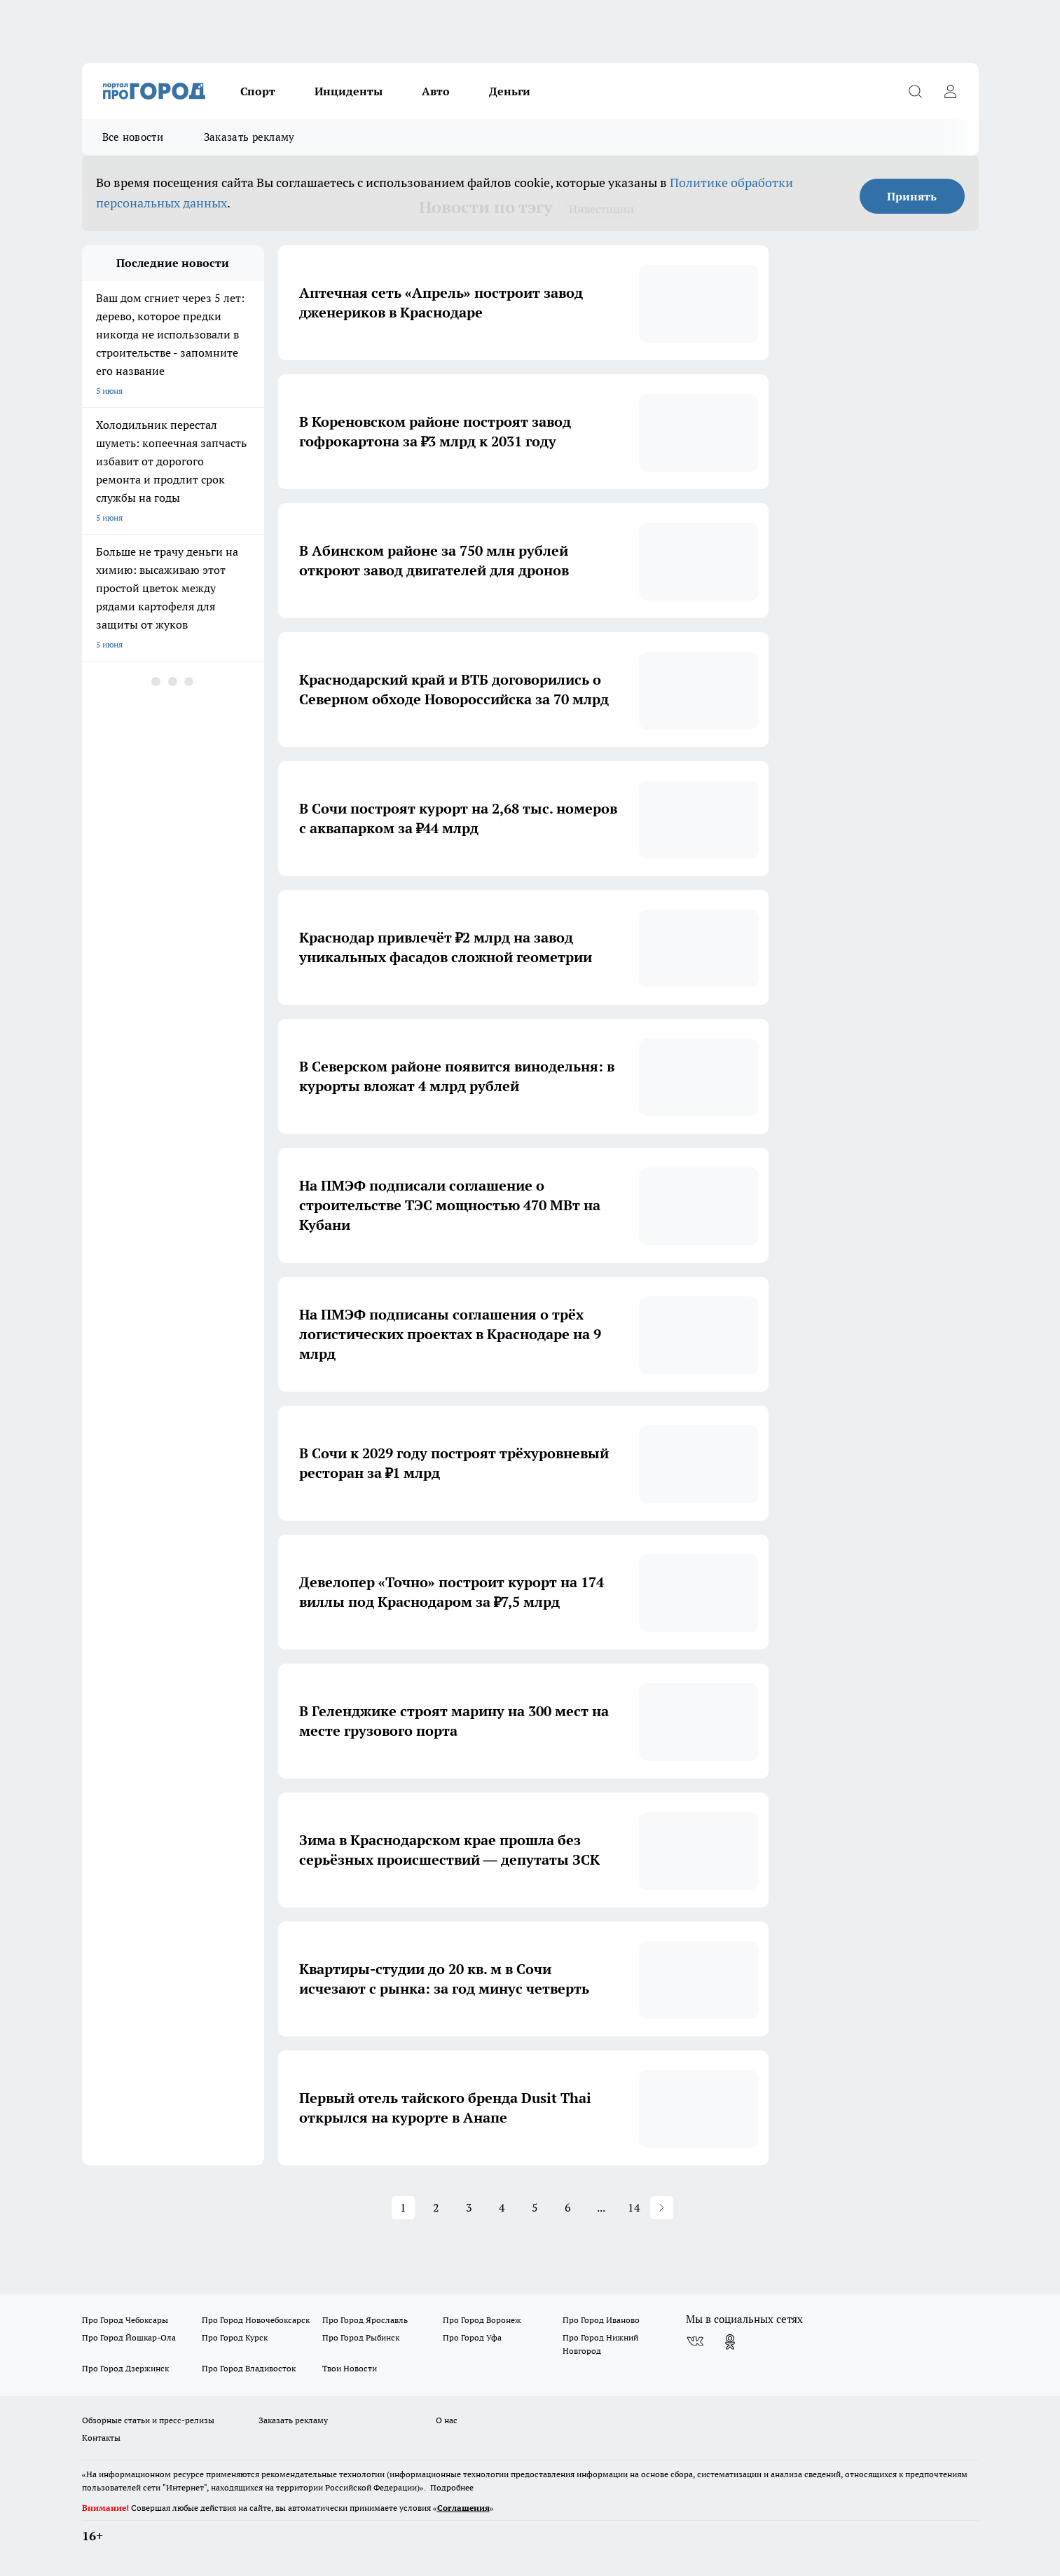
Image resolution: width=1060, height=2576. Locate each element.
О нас (446, 2420)
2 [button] (436, 2207)
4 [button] (502, 2207)
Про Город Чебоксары (125, 2320)
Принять (912, 196)
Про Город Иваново (601, 2320)
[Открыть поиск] (916, 91)
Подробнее (452, 2487)
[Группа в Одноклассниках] (730, 2342)
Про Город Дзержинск (125, 2368)
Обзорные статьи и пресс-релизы (148, 2420)
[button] (661, 2207)
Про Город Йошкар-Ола (129, 2337)
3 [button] (469, 2207)
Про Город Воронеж (482, 2320)
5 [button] (535, 2207)
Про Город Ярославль (365, 2320)
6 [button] (568, 2207)
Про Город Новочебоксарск (256, 2320)
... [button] (601, 2207)
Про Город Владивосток (249, 2368)
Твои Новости (349, 2368)
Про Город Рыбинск (360, 2337)
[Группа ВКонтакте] (695, 2342)
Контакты (101, 2437)
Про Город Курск (235, 2337)
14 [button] (634, 2207)
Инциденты (349, 91)
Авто (436, 91)
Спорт (257, 91)
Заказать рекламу (249, 137)
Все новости (132, 137)
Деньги (509, 91)
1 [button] (403, 2207)
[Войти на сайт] (951, 91)
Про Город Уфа (472, 2337)
